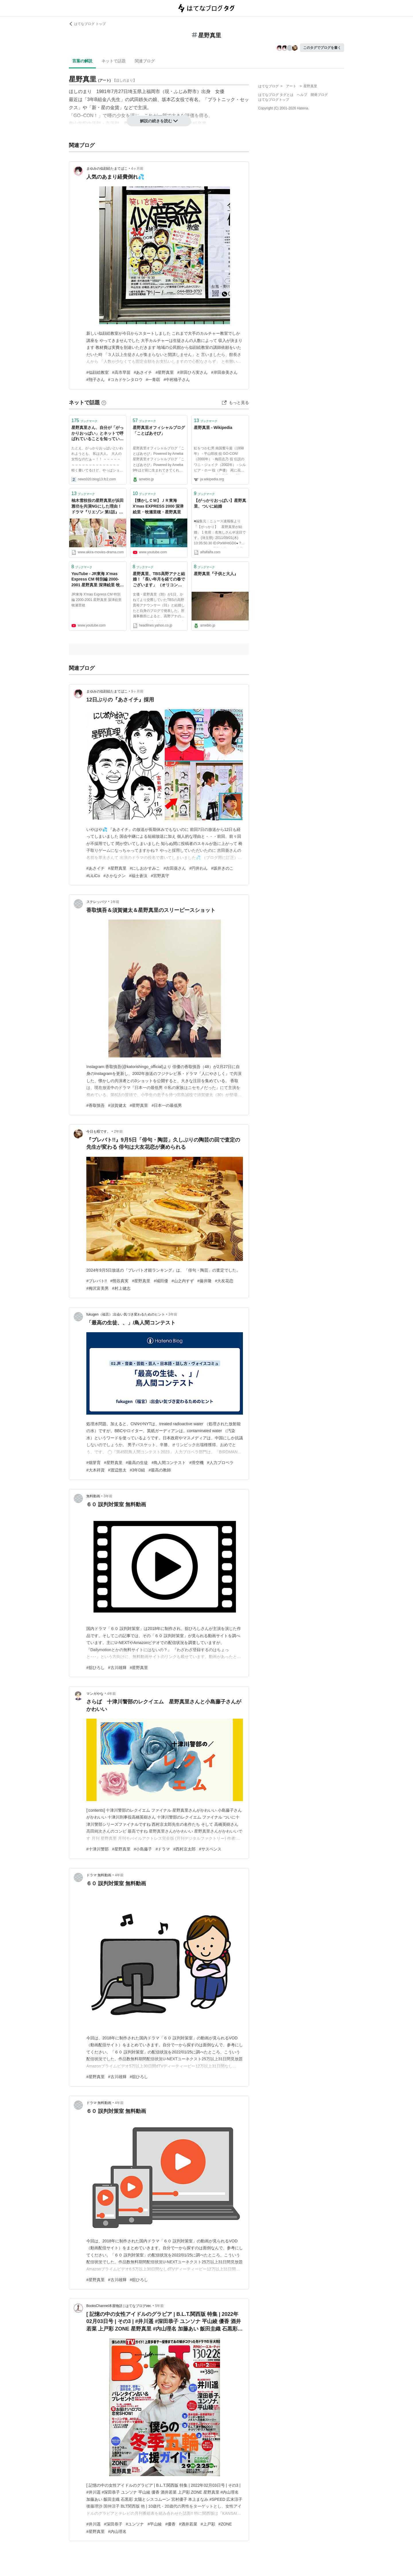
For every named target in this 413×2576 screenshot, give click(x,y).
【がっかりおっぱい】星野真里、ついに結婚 (220, 503)
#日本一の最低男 (166, 1105)
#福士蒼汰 (138, 875)
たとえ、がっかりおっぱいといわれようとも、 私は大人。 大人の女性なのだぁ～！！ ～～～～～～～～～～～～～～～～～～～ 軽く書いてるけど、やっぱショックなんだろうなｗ (97, 460)
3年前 (172, 1314)
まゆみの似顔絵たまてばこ (107, 169)
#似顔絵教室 (97, 372)
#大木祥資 (95, 1470)
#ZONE (225, 2524)
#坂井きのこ (222, 868)
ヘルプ (302, 95)
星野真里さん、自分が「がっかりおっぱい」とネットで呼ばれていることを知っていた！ (97, 433)
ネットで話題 (114, 61)
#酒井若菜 (188, 2524)
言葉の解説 (82, 61)
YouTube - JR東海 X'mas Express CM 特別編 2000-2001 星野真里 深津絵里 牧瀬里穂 (97, 579)
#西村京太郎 (184, 1849)
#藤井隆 (204, 1281)
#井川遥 (93, 2524)
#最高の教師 (160, 1470)
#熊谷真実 (119, 1281)
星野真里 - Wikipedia (213, 427)
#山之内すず (183, 1281)
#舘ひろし (95, 1667)
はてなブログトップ (273, 100)
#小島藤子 (143, 1849)
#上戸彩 (208, 2524)
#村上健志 (121, 1288)
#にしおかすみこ (145, 868)
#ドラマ (162, 1849)
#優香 (170, 2524)
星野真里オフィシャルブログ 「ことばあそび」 (159, 430)
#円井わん (198, 868)
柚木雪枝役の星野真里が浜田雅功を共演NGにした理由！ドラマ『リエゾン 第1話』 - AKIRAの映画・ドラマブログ (97, 506)
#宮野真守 (160, 875)
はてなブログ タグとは (275, 95)
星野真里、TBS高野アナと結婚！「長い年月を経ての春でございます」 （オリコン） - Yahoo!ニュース (159, 579)
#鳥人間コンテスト (168, 1462)
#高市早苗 (121, 372)
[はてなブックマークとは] (104, 402)
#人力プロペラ (220, 1462)
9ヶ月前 (137, 691)
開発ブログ (319, 95)
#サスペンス (210, 1849)
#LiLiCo (93, 875)
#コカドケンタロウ (125, 379)
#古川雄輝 (117, 1667)
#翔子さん (95, 379)
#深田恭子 (113, 2524)
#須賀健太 (117, 1105)
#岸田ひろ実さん (192, 372)
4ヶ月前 (137, 169)
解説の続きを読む (159, 121)
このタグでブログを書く (322, 48)
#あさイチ (143, 372)
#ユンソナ (135, 2524)
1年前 (114, 902)
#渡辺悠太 (117, 1470)
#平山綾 (154, 2524)
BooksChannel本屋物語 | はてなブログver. (118, 2306)
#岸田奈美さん (224, 372)
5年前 (159, 2306)
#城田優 (161, 1281)
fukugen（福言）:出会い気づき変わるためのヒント (125, 1314)
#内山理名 (117, 2531)
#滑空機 (196, 1462)
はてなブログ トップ (87, 24)
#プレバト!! (96, 1281)
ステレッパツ (96, 902)
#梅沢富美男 (97, 1288)
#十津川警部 (97, 1849)
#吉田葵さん (174, 868)
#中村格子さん (176, 379)
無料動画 (93, 1496)
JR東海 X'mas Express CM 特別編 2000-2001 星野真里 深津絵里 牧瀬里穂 (96, 599)
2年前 (118, 1132)
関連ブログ (145, 61)
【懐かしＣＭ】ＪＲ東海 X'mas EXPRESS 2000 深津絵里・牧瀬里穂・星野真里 (158, 506)
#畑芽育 (93, 1462)
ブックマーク (84, 420)
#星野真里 (164, 372)
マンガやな (95, 1694)
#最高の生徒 (137, 1462)
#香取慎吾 (95, 1105)
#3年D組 (137, 1470)
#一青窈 (153, 379)
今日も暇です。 (98, 1132)
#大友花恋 (224, 1281)
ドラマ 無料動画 (98, 1875)
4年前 (111, 1694)
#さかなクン (115, 875)
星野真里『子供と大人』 (216, 573)
